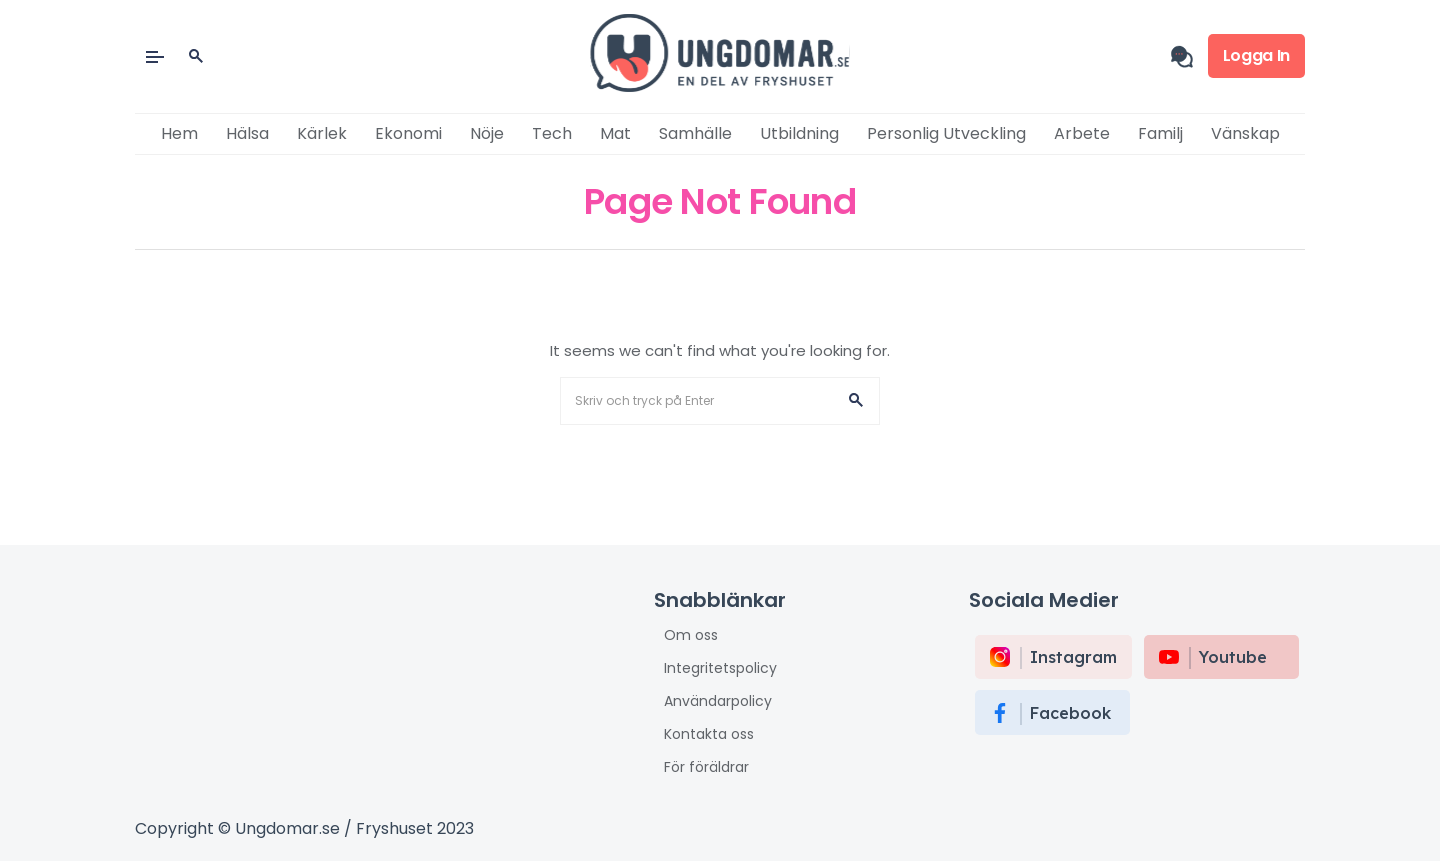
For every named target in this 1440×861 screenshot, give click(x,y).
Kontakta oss (709, 734)
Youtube (1233, 657)
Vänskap (1245, 133)
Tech (552, 133)
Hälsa (247, 133)
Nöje (487, 133)
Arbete (1082, 133)
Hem (179, 133)
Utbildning (799, 133)
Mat (615, 133)
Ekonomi (408, 133)
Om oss (691, 635)
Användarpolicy (718, 701)
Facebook (1070, 713)
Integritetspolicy (720, 668)
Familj (1160, 133)
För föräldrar (706, 767)
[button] (856, 401)
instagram (1073, 657)
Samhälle (695, 133)
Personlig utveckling (946, 133)
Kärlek (322, 133)
